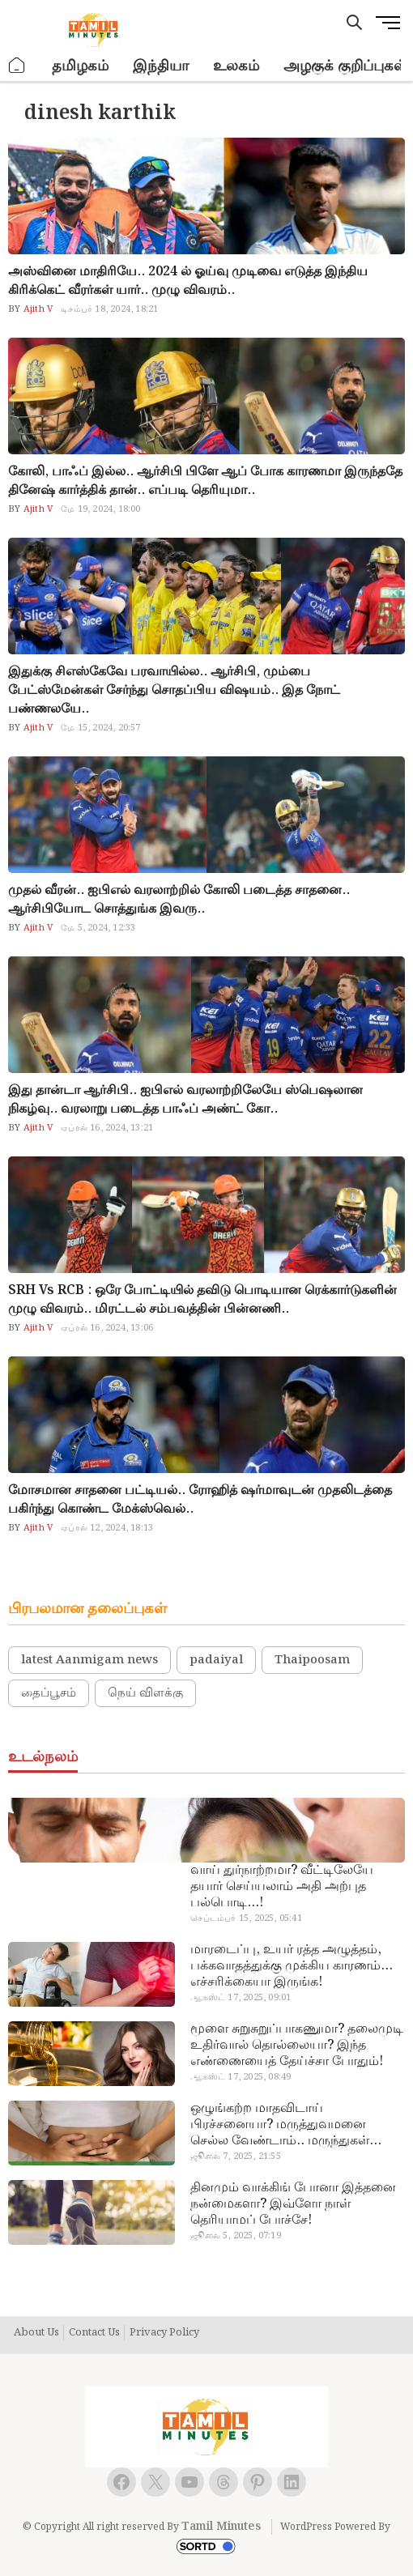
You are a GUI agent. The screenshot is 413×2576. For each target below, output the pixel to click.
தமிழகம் (80, 66)
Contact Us (94, 2333)
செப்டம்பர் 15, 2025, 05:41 (245, 1918)
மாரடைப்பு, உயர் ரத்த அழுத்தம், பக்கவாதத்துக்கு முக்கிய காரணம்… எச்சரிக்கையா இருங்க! (291, 1966)
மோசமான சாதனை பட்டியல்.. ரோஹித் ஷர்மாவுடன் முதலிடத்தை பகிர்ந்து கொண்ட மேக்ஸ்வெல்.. (200, 1499)
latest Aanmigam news (89, 1660)
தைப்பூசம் (48, 1693)
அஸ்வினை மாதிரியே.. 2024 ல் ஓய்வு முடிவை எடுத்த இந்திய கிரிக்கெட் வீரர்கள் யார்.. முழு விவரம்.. (188, 281)
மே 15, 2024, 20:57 (100, 728)
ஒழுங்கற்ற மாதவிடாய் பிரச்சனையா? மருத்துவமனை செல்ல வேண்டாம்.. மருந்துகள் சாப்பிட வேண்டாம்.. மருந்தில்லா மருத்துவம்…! (287, 2125)
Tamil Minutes (221, 2527)
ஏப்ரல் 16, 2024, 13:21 (107, 1128)
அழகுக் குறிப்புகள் (345, 66)
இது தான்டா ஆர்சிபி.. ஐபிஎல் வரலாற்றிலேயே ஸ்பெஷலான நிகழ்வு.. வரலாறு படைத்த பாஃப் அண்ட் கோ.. (185, 1099)
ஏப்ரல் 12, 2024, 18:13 (107, 1528)
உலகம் (236, 66)
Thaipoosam (312, 1660)
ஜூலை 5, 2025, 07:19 (235, 2236)
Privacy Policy (164, 2333)
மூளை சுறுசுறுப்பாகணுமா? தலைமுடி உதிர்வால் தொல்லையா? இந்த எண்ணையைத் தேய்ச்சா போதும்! (296, 2045)
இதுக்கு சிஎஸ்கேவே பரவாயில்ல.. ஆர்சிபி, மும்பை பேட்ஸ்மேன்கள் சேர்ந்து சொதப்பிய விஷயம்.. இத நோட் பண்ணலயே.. (174, 690)
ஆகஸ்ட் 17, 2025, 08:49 (240, 2077)
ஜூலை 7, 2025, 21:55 (235, 2156)
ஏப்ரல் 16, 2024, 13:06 (107, 1328)
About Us (36, 2333)
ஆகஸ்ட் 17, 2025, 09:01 (240, 1998)
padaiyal (216, 1660)
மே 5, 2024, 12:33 (98, 928)
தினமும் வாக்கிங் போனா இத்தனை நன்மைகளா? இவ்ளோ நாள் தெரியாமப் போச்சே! (293, 2204)
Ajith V (37, 309)
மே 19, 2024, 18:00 (100, 509)
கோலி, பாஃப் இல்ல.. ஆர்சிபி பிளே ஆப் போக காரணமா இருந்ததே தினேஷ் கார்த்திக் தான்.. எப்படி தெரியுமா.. (205, 481)
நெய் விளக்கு (145, 1693)
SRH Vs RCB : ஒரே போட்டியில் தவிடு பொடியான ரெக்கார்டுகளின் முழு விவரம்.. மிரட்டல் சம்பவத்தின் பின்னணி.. (202, 1299)
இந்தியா (161, 66)
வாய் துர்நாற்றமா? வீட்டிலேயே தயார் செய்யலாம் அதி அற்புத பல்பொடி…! (281, 1887)
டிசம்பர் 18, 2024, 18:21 (109, 309)
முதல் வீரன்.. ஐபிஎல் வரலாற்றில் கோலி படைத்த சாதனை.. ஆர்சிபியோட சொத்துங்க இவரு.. (179, 899)
